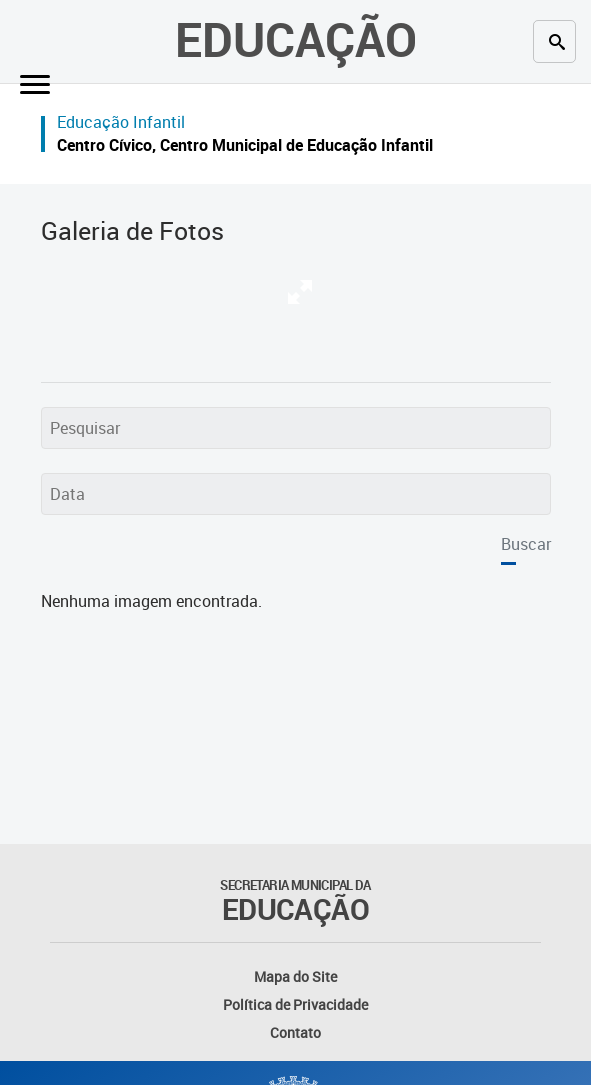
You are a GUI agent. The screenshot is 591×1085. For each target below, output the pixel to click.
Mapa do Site (295, 976)
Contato (295, 1032)
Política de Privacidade (295, 1004)
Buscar (526, 544)
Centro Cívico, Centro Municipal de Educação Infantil (245, 145)
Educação (296, 39)
